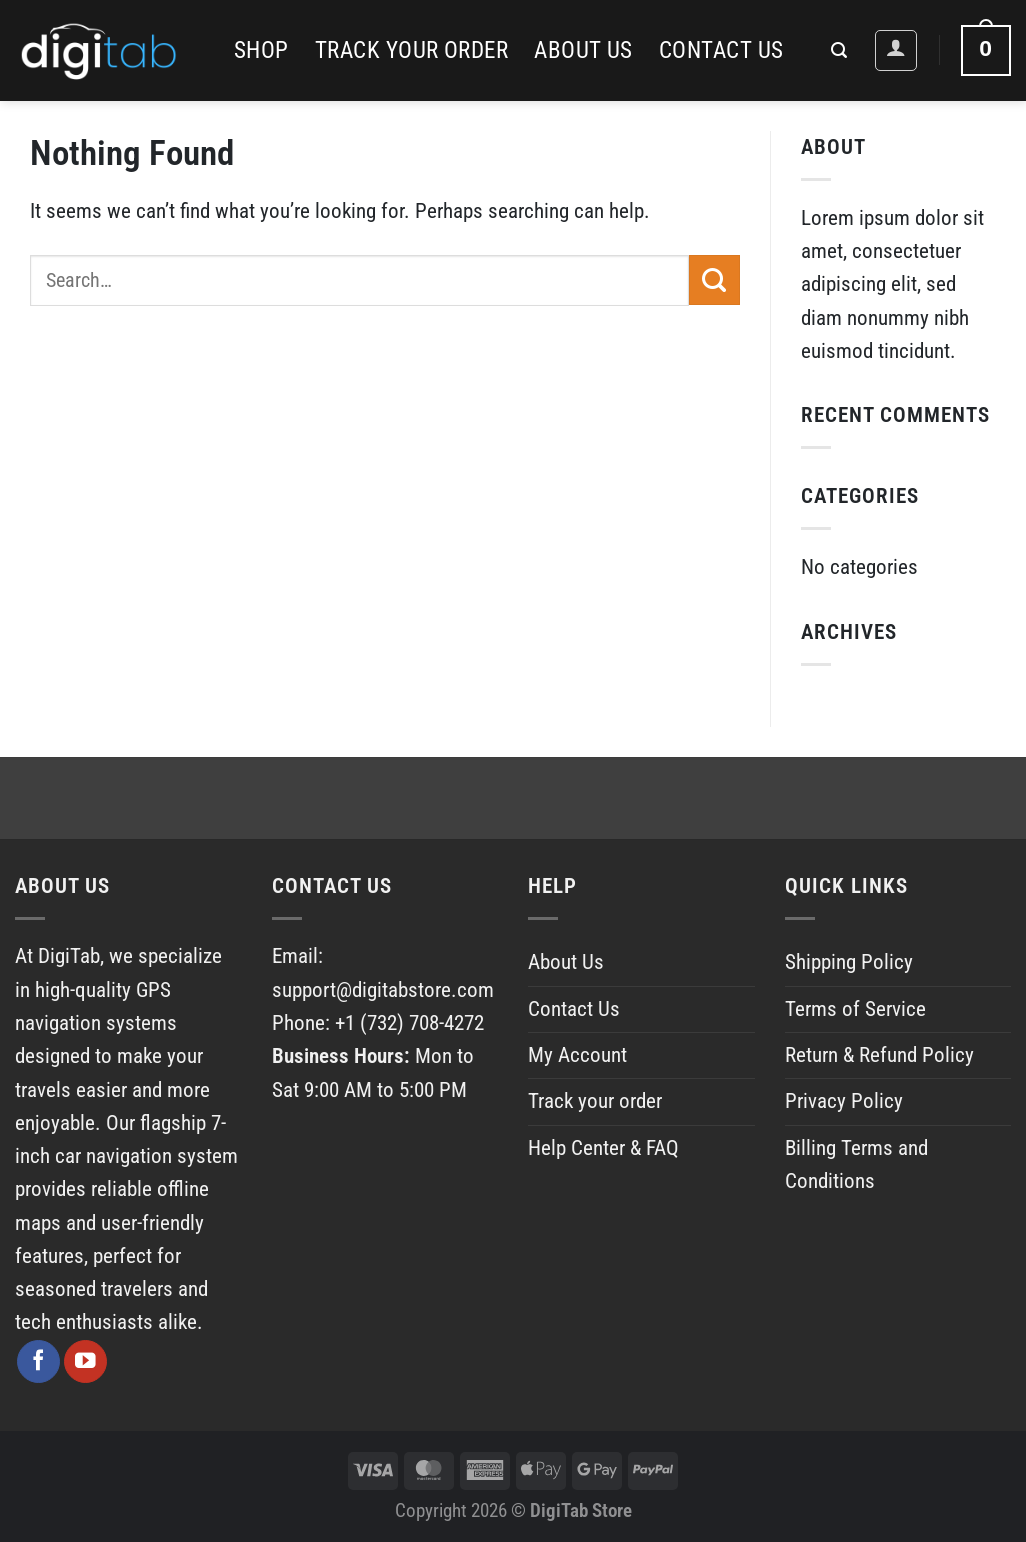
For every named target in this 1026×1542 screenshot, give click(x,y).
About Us (583, 50)
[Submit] (714, 280)
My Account (577, 1055)
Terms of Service (855, 1009)
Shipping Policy (849, 962)
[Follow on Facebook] (38, 1361)
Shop (261, 50)
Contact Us (721, 50)
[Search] (839, 50)
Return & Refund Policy (879, 1055)
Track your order (411, 50)
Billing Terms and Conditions (856, 1164)
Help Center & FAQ (603, 1148)
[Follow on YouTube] (85, 1361)
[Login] (896, 51)
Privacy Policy (844, 1101)
